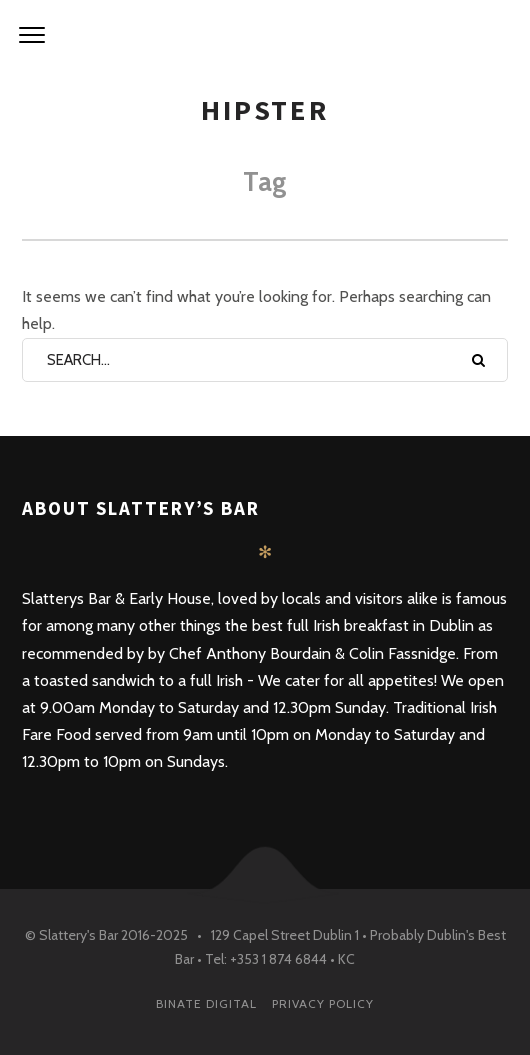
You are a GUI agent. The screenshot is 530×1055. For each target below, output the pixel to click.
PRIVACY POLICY (323, 1003)
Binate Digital (206, 1003)
